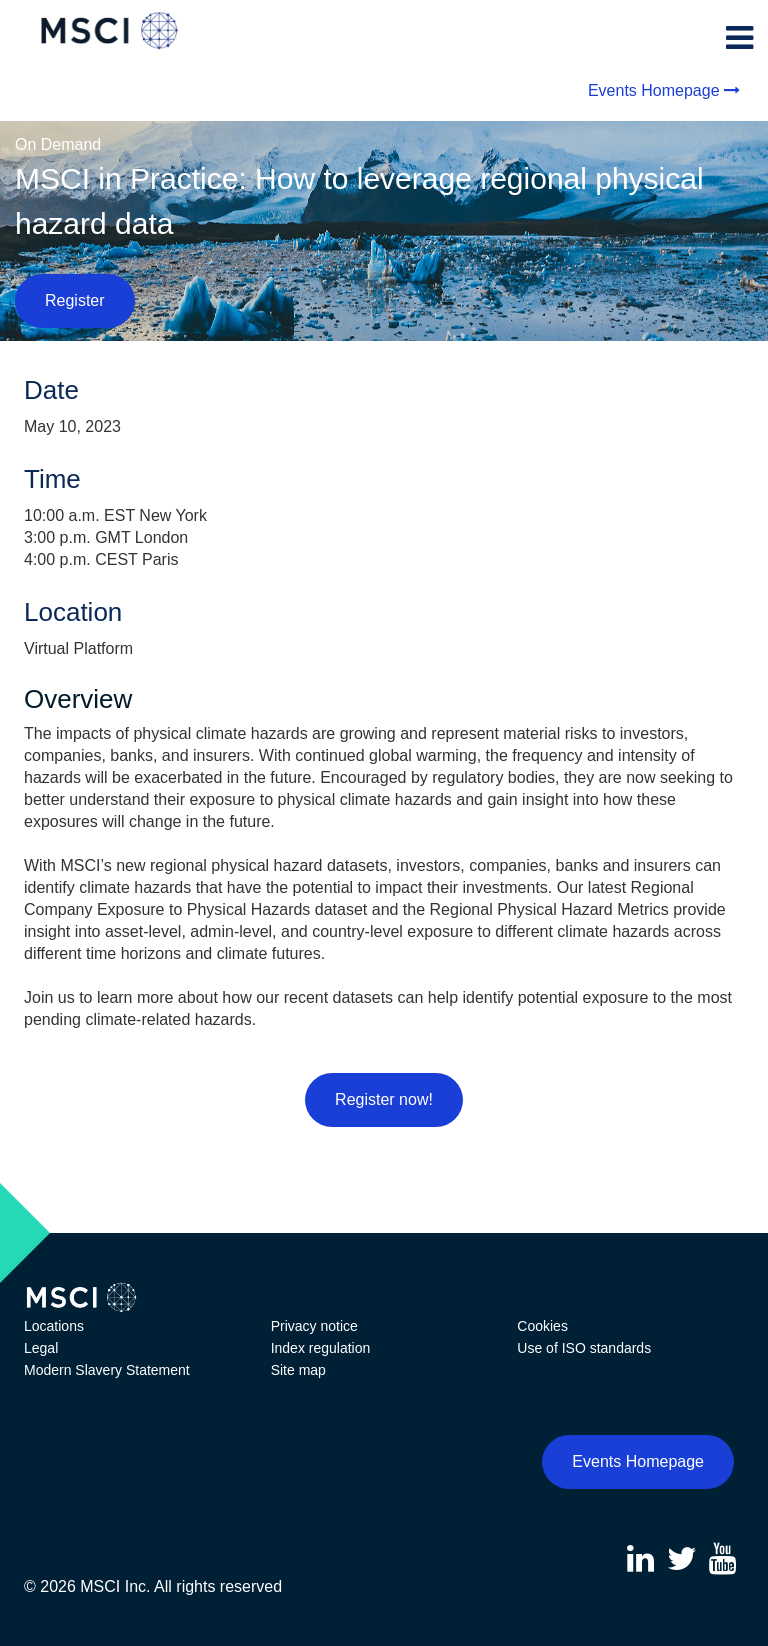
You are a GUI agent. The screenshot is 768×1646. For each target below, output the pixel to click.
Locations (54, 1326)
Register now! (384, 1099)
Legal (41, 1348)
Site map (298, 1370)
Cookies (542, 1326)
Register (75, 300)
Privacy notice (314, 1326)
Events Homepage (654, 90)
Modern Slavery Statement (107, 1370)
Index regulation (321, 1348)
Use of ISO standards (584, 1348)
